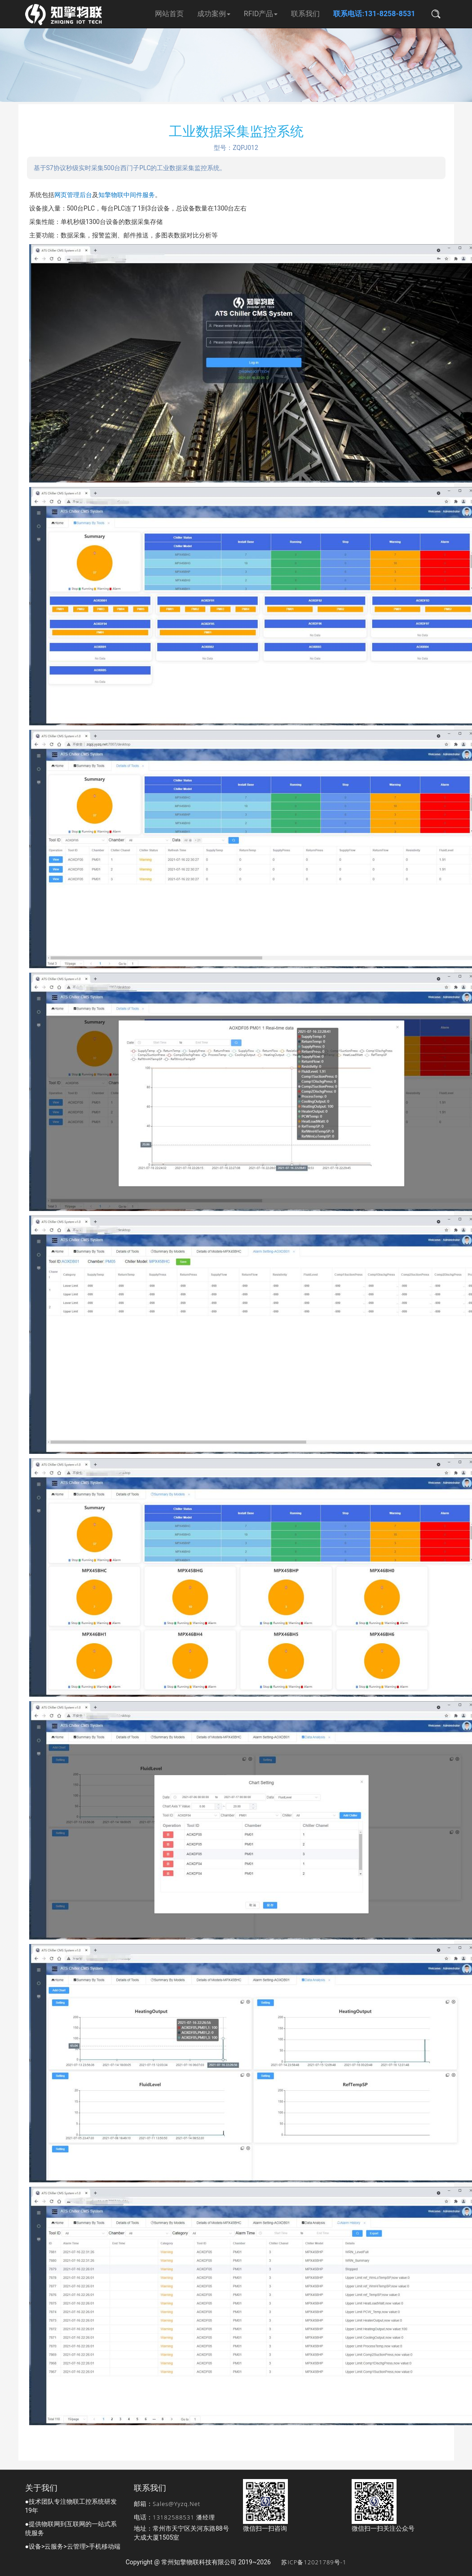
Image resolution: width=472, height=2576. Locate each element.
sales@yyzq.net (176, 2504)
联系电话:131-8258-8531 (374, 13)
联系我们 (305, 13)
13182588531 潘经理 (184, 2517)
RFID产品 (261, 13)
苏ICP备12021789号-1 (313, 2562)
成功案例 (213, 13)
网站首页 (169, 13)
